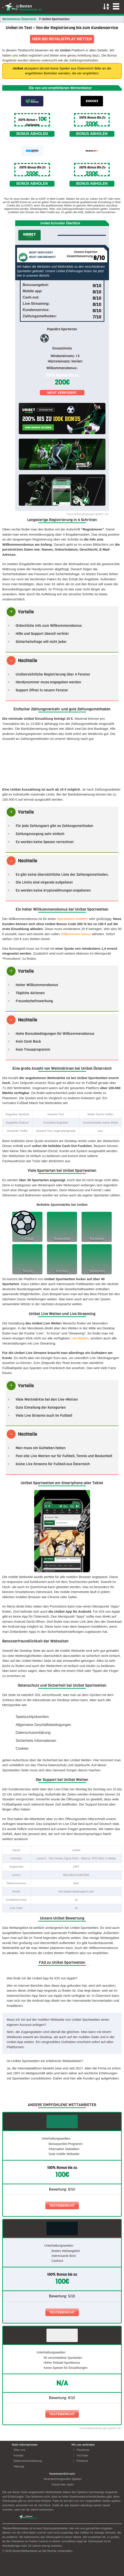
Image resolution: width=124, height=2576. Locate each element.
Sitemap (19, 2466)
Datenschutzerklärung (28, 2460)
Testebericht (62, 2205)
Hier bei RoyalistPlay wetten (62, 39)
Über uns (19, 2450)
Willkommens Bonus (76, 934)
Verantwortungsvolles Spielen (62, 2479)
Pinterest (80, 2460)
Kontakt (18, 2455)
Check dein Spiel (63, 2484)
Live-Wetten (79, 1338)
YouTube (80, 2455)
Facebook (81, 2450)
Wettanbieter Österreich (19, 19)
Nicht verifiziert (62, 392)
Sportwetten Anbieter (72, 919)
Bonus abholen (32, 134)
